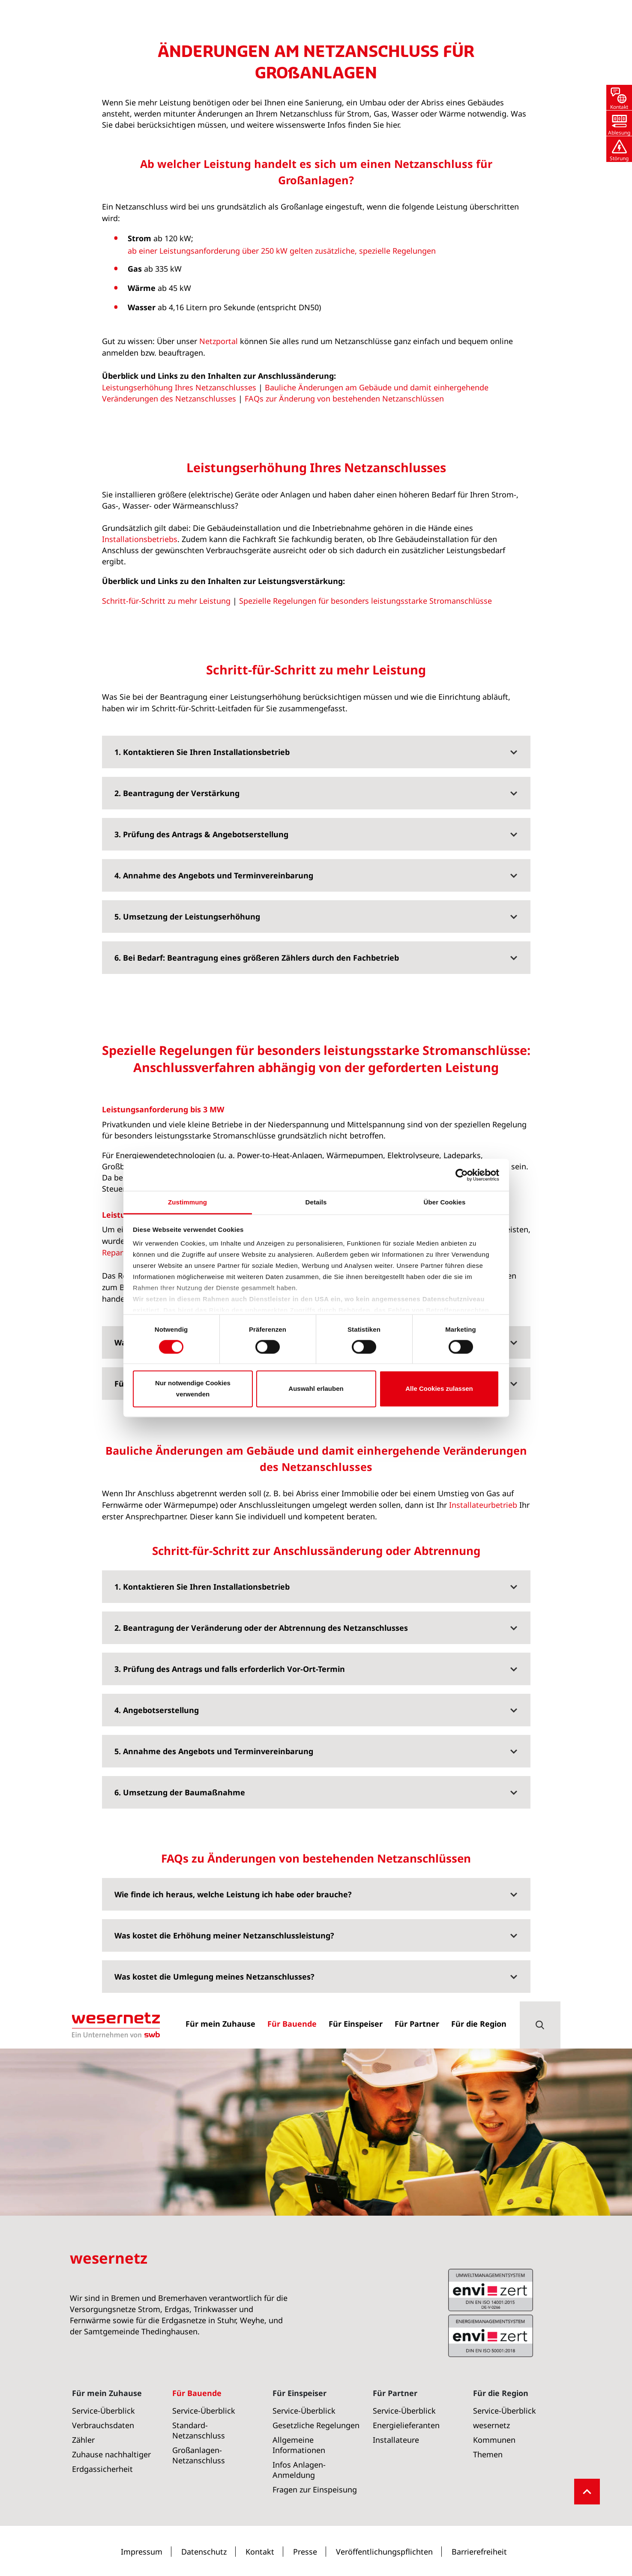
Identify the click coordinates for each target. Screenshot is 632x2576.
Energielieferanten (406, 2425)
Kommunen (494, 2440)
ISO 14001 (490, 2336)
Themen (488, 2454)
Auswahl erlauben (315, 1388)
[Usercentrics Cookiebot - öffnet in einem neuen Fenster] (461, 1174)
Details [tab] (316, 1202)
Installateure (396, 2440)
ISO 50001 (490, 2289)
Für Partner (395, 2393)
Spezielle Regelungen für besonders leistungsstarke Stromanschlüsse (365, 815)
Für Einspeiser (299, 2393)
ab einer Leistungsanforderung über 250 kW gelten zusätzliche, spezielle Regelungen (283, 465)
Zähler (83, 2440)
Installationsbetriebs (139, 753)
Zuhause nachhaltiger (111, 2454)
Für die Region (500, 2393)
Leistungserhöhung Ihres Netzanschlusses (179, 601)
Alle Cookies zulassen (439, 1388)
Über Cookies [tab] (445, 1202)
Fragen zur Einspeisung (315, 2489)
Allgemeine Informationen (299, 2445)
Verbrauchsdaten (103, 2425)
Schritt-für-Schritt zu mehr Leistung (166, 815)
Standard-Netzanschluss (198, 2430)
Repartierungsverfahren (145, 1467)
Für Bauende (95, 225)
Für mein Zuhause (107, 2393)
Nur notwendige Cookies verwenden (193, 1388)
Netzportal (218, 555)
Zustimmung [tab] (187, 1202)
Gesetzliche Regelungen (316, 2425)
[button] (540, 23)
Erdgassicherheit (102, 2469)
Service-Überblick (103, 2410)
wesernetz (491, 2425)
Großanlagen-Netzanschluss (170, 225)
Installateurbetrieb (483, 1719)
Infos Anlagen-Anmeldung (299, 2469)
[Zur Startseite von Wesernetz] (116, 23)
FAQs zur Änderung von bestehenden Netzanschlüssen (344, 613)
